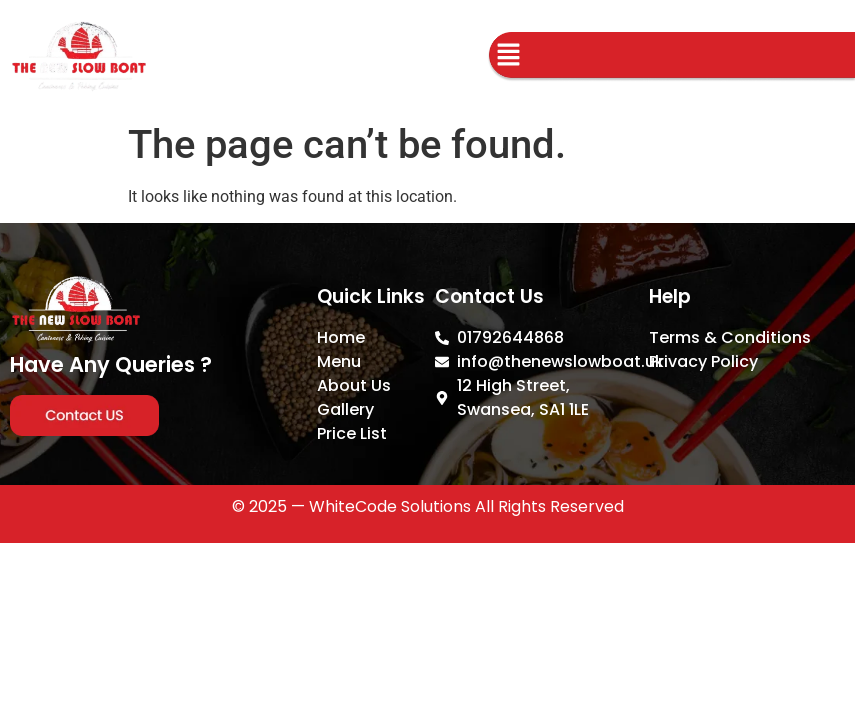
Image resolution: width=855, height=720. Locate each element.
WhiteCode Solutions (390, 506)
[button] (508, 56)
